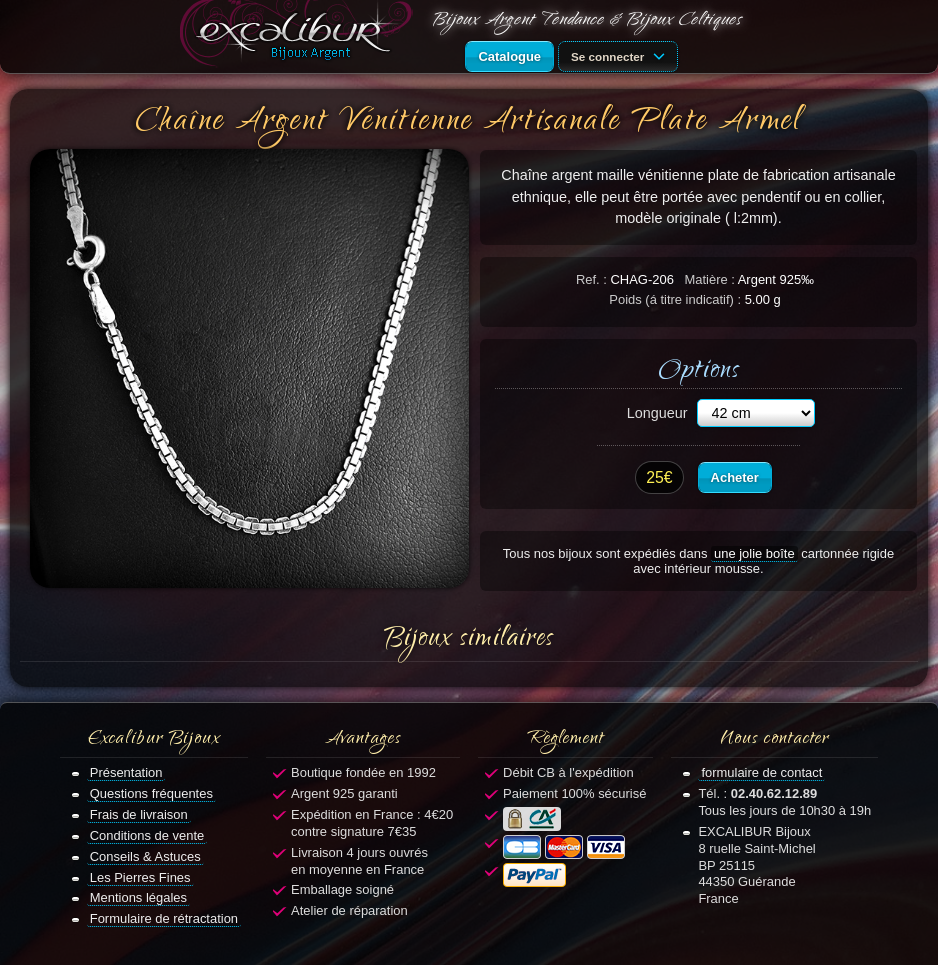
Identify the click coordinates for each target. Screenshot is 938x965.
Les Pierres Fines (140, 877)
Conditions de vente (147, 835)
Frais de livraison (139, 814)
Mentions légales (138, 897)
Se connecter (621, 55)
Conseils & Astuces (145, 856)
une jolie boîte (754, 553)
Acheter (735, 477)
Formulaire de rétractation (164, 918)
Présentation (126, 772)
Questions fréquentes (151, 793)
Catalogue (509, 56)
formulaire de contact (761, 772)
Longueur (657, 413)
